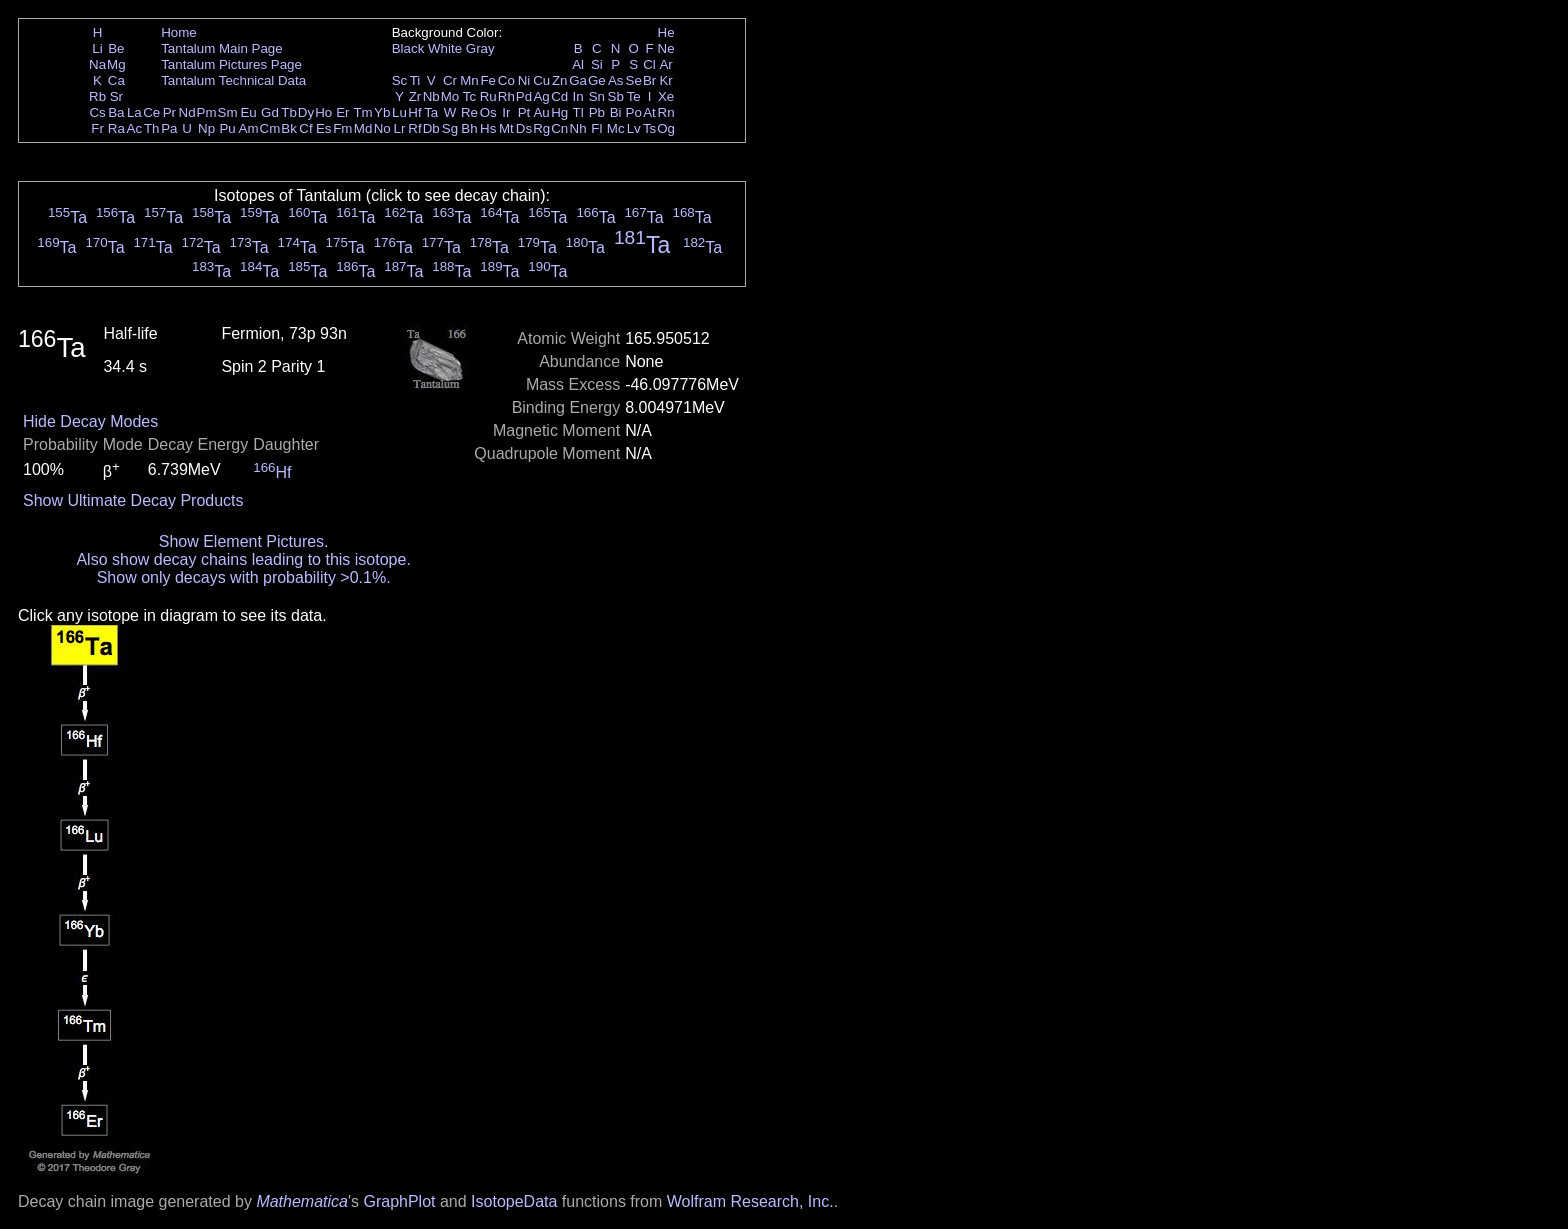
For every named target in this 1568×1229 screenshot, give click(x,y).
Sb (616, 96)
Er (342, 112)
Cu (541, 80)
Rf (414, 128)
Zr (415, 96)
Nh (578, 128)
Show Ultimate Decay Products (133, 500)
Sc (400, 80)
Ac (135, 128)
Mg (116, 64)
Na (97, 64)
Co (506, 80)
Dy (306, 112)
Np (206, 128)
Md (363, 128)
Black (408, 48)
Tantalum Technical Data (233, 80)
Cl (649, 64)
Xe (666, 96)
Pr (169, 112)
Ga (578, 80)
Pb (597, 112)
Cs (97, 112)
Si (597, 64)
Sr (116, 96)
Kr (665, 80)
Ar (665, 64)
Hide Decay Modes (90, 421)
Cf (305, 128)
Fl (596, 128)
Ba (116, 112)
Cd (559, 96)
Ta (431, 112)
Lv (634, 128)
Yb (382, 112)
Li (97, 48)
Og (666, 128)
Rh (506, 96)
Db (431, 128)
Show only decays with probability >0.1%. (244, 577)
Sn (597, 96)
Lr (400, 128)
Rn (666, 112)
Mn (469, 80)
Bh (469, 128)
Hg (559, 112)
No (382, 128)
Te (634, 96)
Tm (362, 112)
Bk (289, 128)
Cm (270, 128)
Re (469, 112)
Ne (666, 48)
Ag (541, 96)
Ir (506, 112)
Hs (488, 128)
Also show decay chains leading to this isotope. (243, 559)
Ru (488, 96)
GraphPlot (399, 1201)
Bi (616, 112)
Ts (649, 128)
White (445, 48)
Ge (597, 80)
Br (649, 80)
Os (488, 112)
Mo (450, 96)
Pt (524, 112)
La (134, 112)
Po (634, 112)
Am (249, 128)
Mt (506, 128)
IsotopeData (514, 1201)
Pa (169, 128)
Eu (248, 112)
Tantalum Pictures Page (231, 64)
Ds (524, 128)
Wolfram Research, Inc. (750, 1201)
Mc (616, 128)
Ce (151, 112)
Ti (415, 80)
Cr (450, 80)
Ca (116, 80)
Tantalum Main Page (222, 48)
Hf (414, 112)
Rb (97, 96)
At (649, 112)
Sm (228, 112)
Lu (399, 112)
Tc (469, 96)
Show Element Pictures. (244, 541)
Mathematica (302, 1201)
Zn (560, 80)
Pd (524, 96)
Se (634, 80)
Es (324, 128)
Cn (559, 128)
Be (116, 48)
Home (179, 32)
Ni (524, 80)
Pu (227, 128)
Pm (207, 112)
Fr (97, 128)
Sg (450, 128)
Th (152, 128)
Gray (480, 48)
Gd (270, 112)
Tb (289, 112)
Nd (187, 112)
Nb (431, 96)
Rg (541, 128)
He (666, 32)
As (616, 80)
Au (541, 112)
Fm (342, 128)
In (578, 96)
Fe (488, 80)
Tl (578, 112)
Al (578, 64)
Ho (323, 112)
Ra (116, 128)
